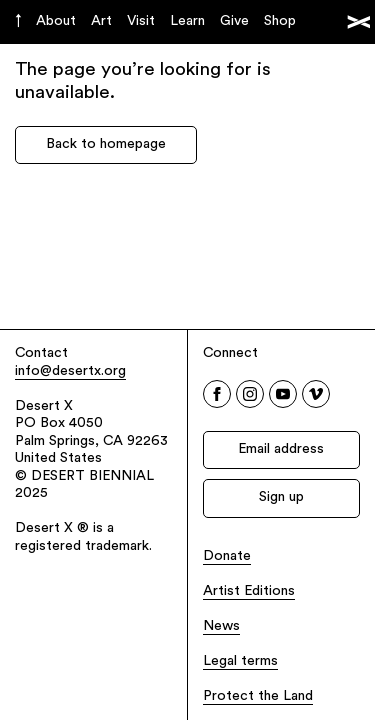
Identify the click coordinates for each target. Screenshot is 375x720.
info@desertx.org (70, 371)
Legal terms (240, 661)
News (221, 626)
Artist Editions (249, 591)
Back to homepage (106, 144)
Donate (227, 556)
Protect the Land (258, 696)
